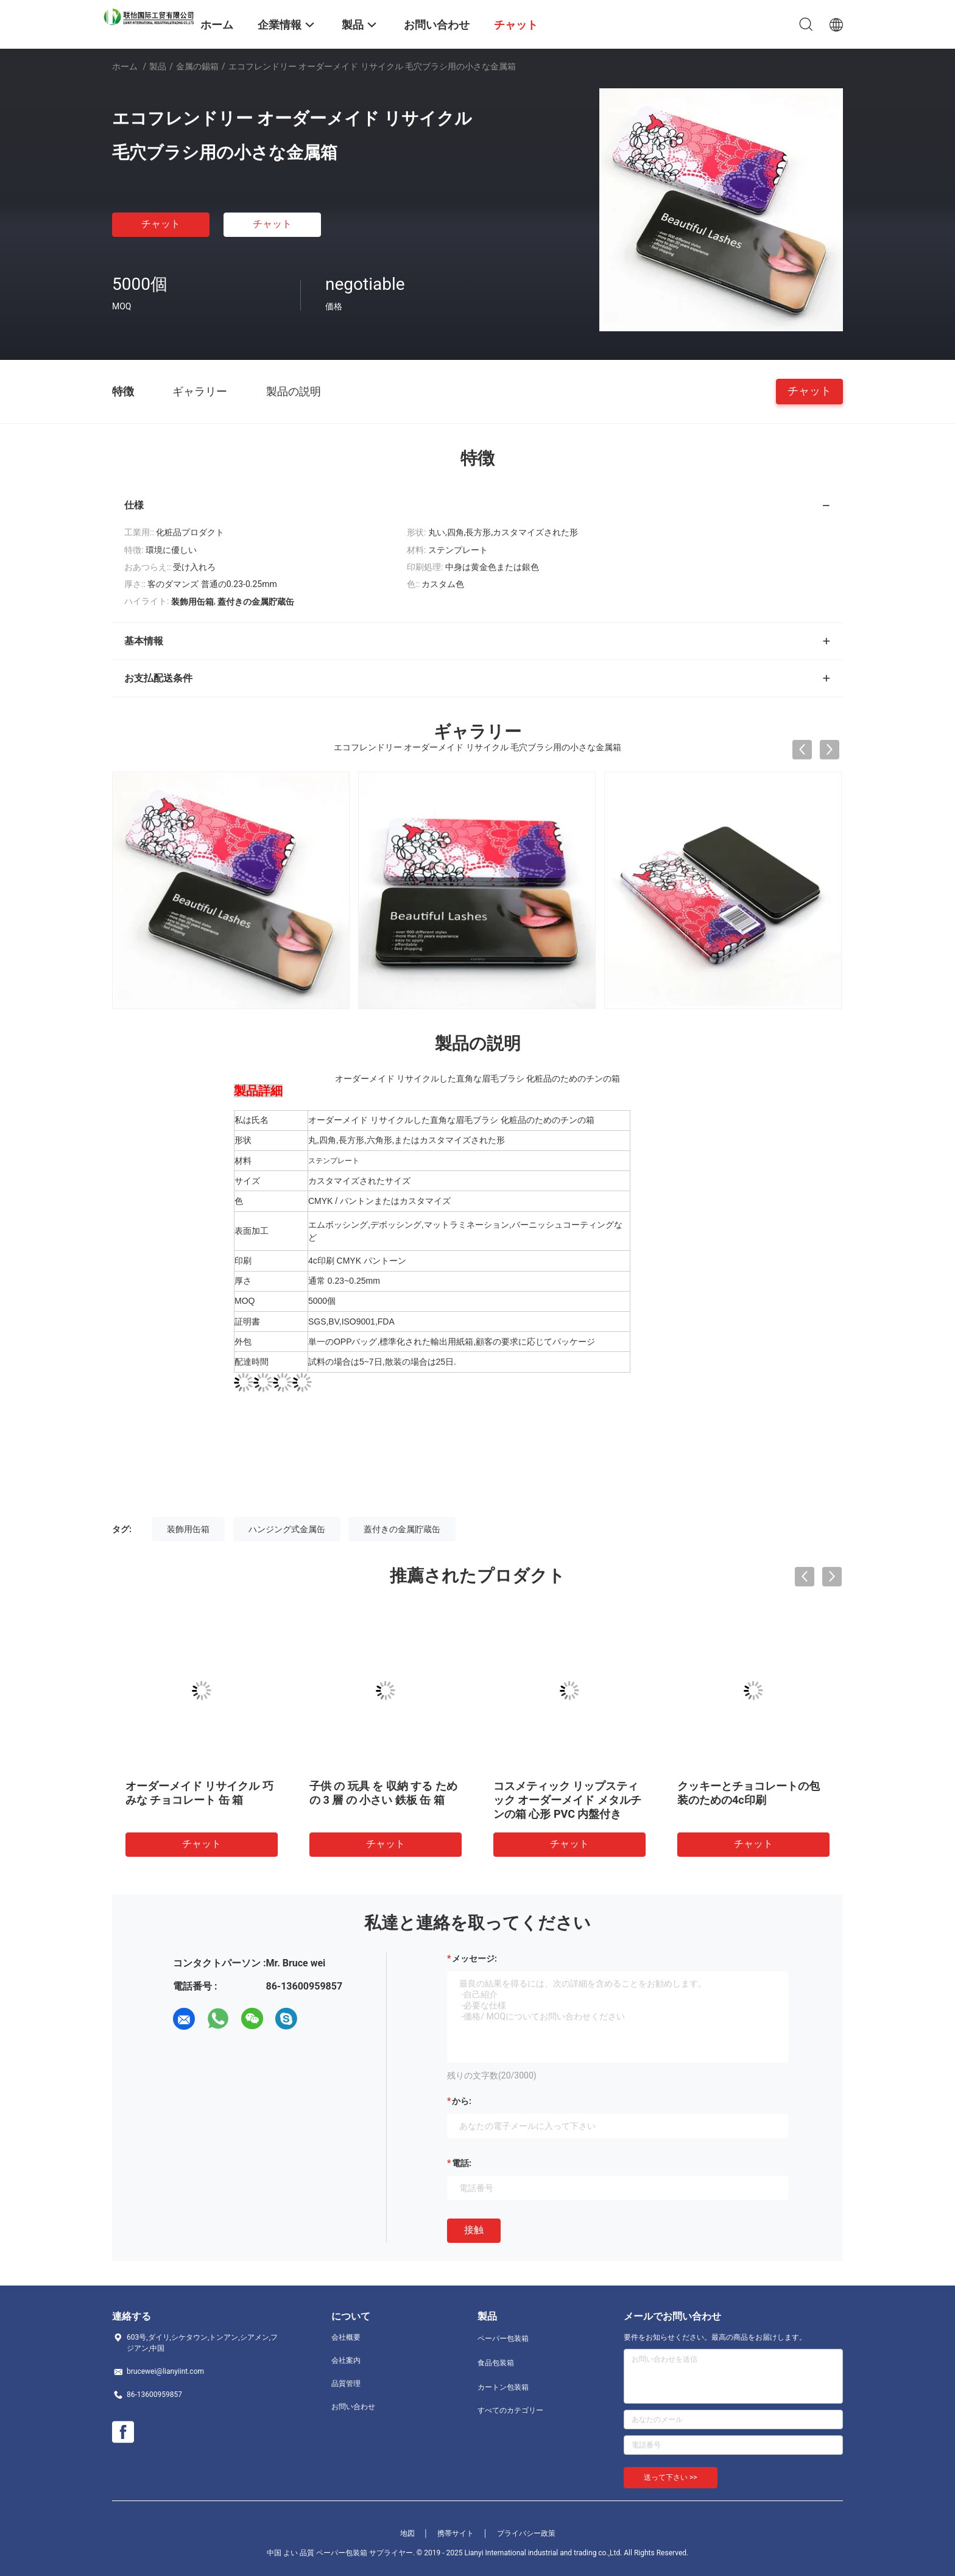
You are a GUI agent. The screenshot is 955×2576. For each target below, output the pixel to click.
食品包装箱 (495, 2363)
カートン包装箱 (503, 2387)
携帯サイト (455, 2533)
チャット (160, 224)
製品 (157, 66)
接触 (474, 2230)
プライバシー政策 (526, 2533)
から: (461, 2101)
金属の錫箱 (197, 66)
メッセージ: (474, 1958)
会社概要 (346, 2337)
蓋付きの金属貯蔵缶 (402, 1529)
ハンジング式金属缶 (286, 1529)
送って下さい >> (670, 2477)
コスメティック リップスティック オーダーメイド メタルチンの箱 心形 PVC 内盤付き (567, 1799)
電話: (461, 2163)
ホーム (125, 66)
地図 (407, 2533)
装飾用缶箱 (188, 1529)
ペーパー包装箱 (503, 2338)
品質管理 (346, 2383)
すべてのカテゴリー (510, 2410)
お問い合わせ (353, 2406)
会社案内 (346, 2360)
